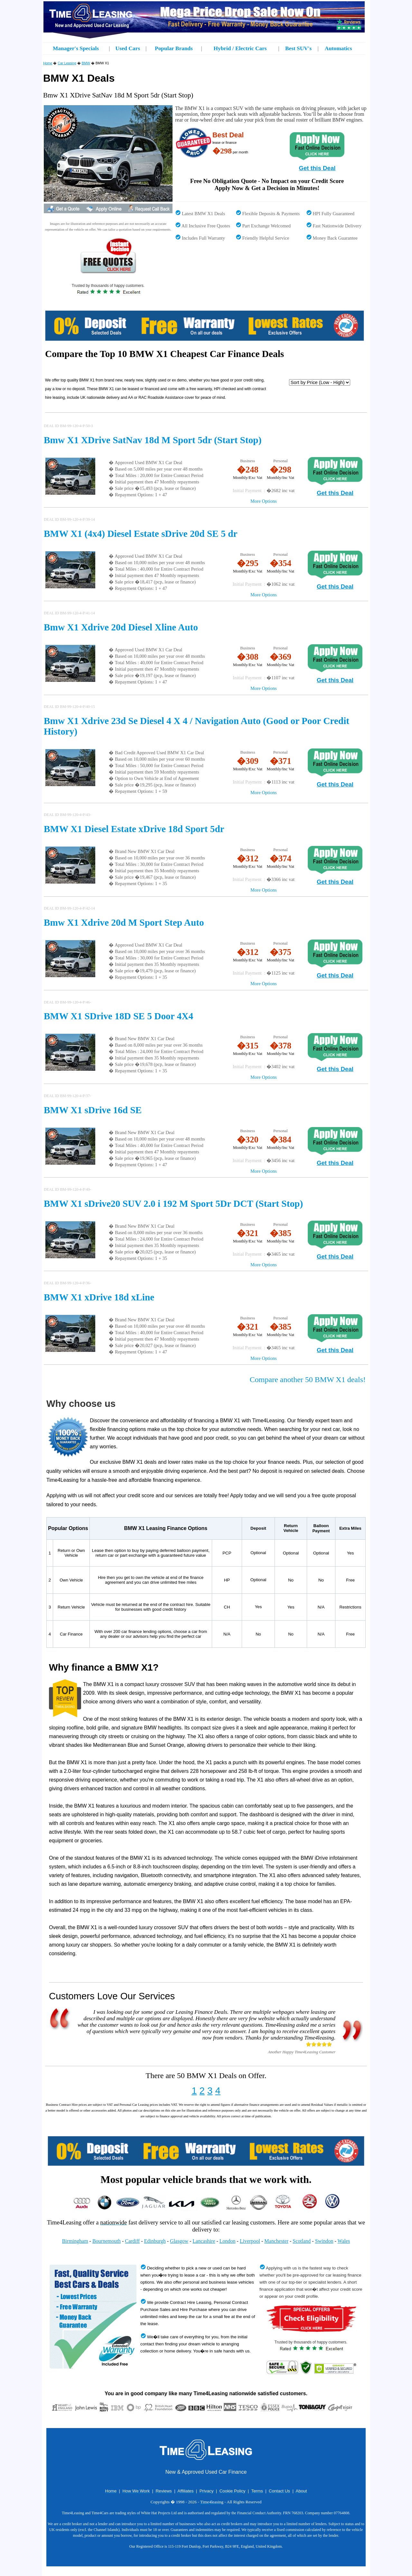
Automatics (338, 48)
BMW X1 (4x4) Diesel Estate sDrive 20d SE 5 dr (140, 533)
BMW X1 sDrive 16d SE (93, 1110)
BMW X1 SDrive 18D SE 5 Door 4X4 (118, 1016)
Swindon (324, 2241)
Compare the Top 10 (86, 354)
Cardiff (132, 2241)
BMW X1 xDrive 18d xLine (99, 1297)
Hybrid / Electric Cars (240, 48)
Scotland (302, 2241)
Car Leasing (67, 63)
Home (47, 63)
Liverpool (250, 2241)
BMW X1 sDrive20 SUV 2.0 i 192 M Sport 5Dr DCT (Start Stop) (173, 1203)
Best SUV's (298, 48)
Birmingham (75, 2241)
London (228, 2241)
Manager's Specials (76, 48)
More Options (263, 501)
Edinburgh (154, 2241)
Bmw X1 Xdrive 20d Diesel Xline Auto (121, 627)
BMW (86, 63)
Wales (344, 2241)
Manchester (276, 2241)
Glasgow (179, 2241)
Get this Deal (317, 168)
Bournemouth (106, 2241)
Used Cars (127, 48)
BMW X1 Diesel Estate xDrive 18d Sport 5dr (134, 829)
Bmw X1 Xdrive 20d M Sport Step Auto (124, 922)
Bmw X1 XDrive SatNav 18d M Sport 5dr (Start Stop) (152, 440)
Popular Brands (174, 48)
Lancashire (203, 2241)
